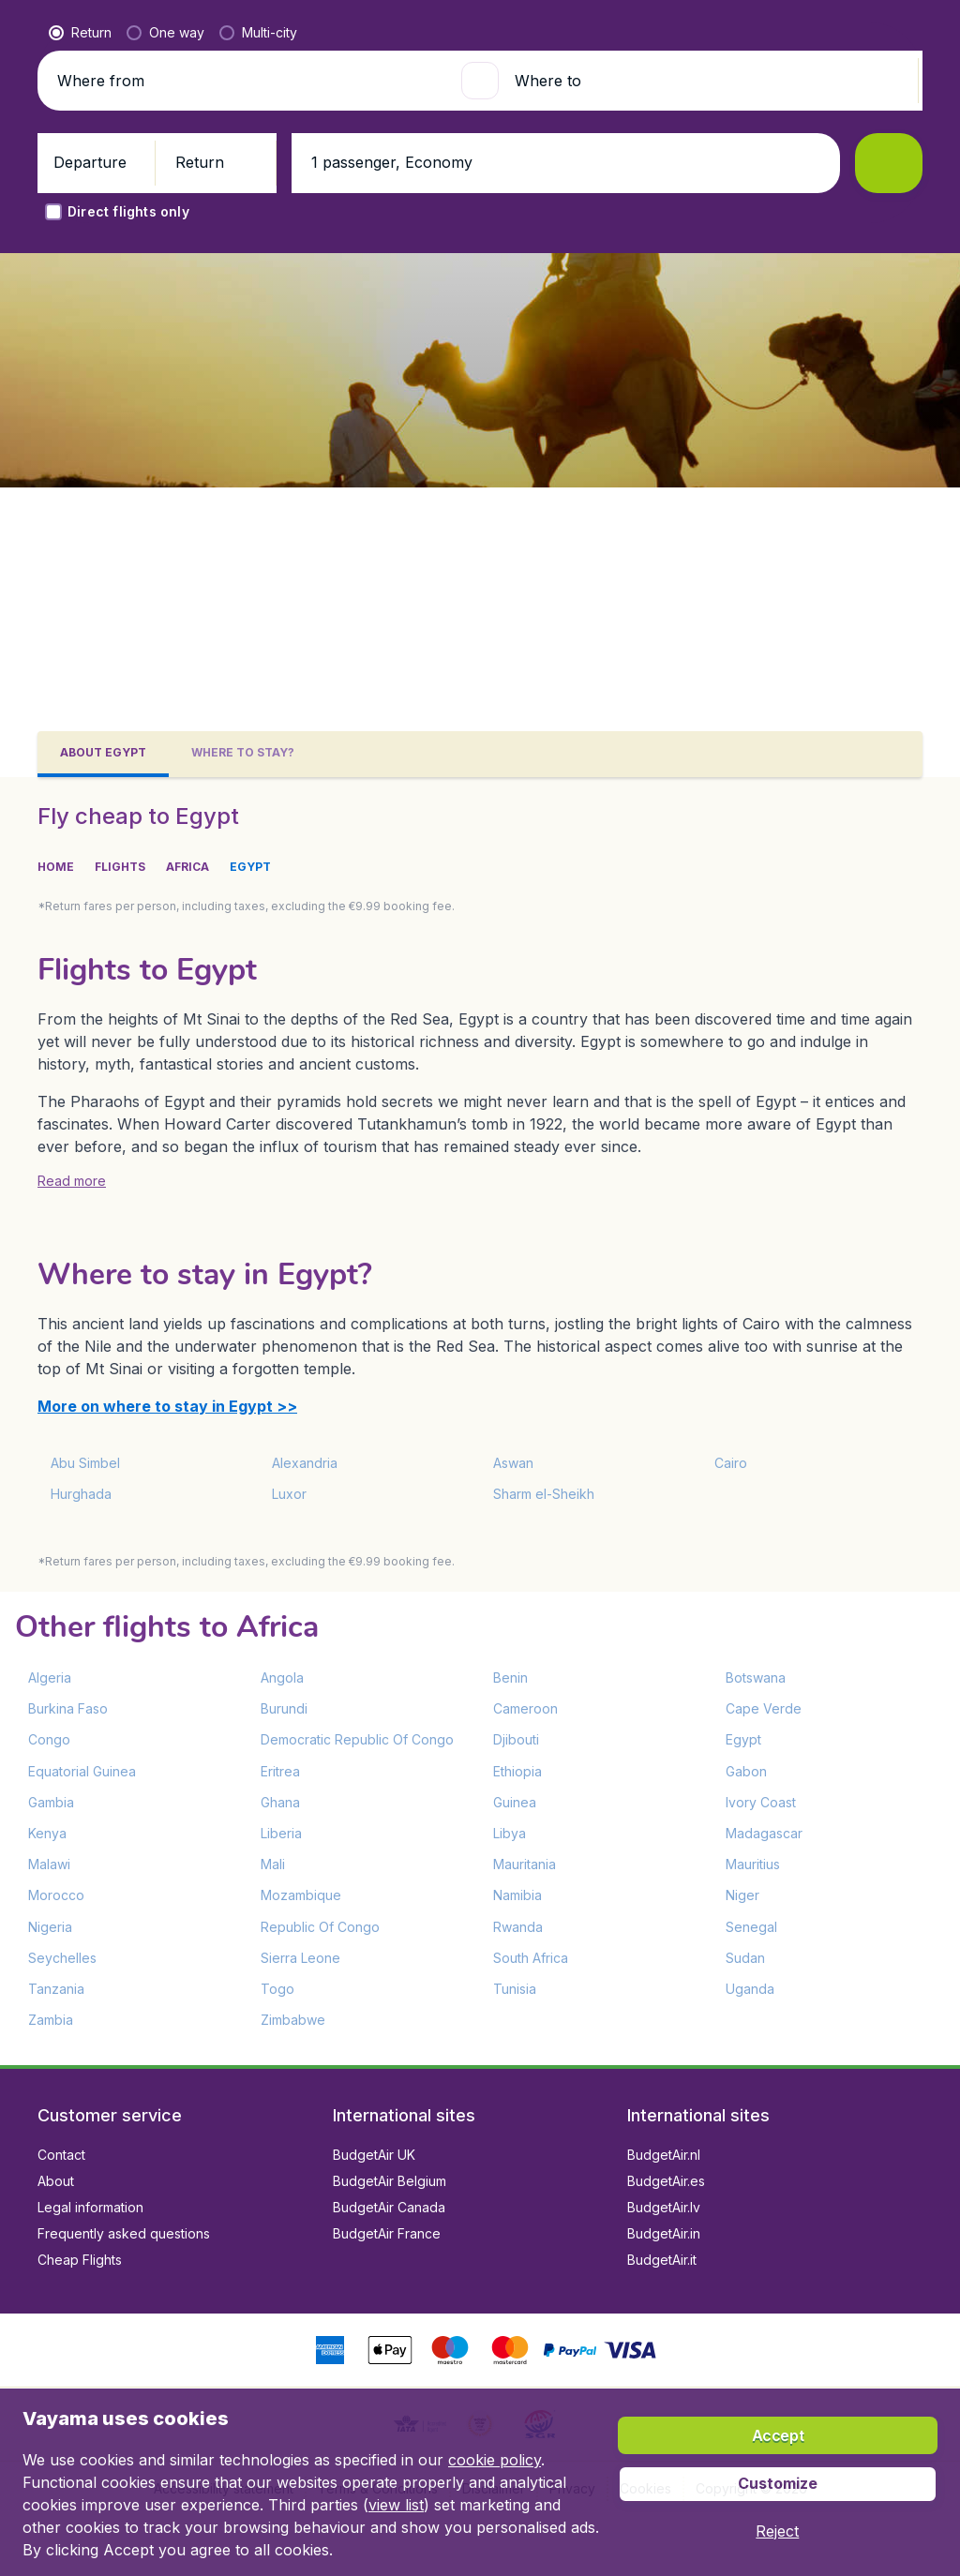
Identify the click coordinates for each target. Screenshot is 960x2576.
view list (396, 2504)
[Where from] (251, 513)
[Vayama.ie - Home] (132, 30)
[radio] (80, 466)
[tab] (103, 754)
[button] (877, 30)
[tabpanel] (480, 1421)
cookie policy (494, 2459)
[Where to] (708, 513)
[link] (801, 30)
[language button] (753, 30)
